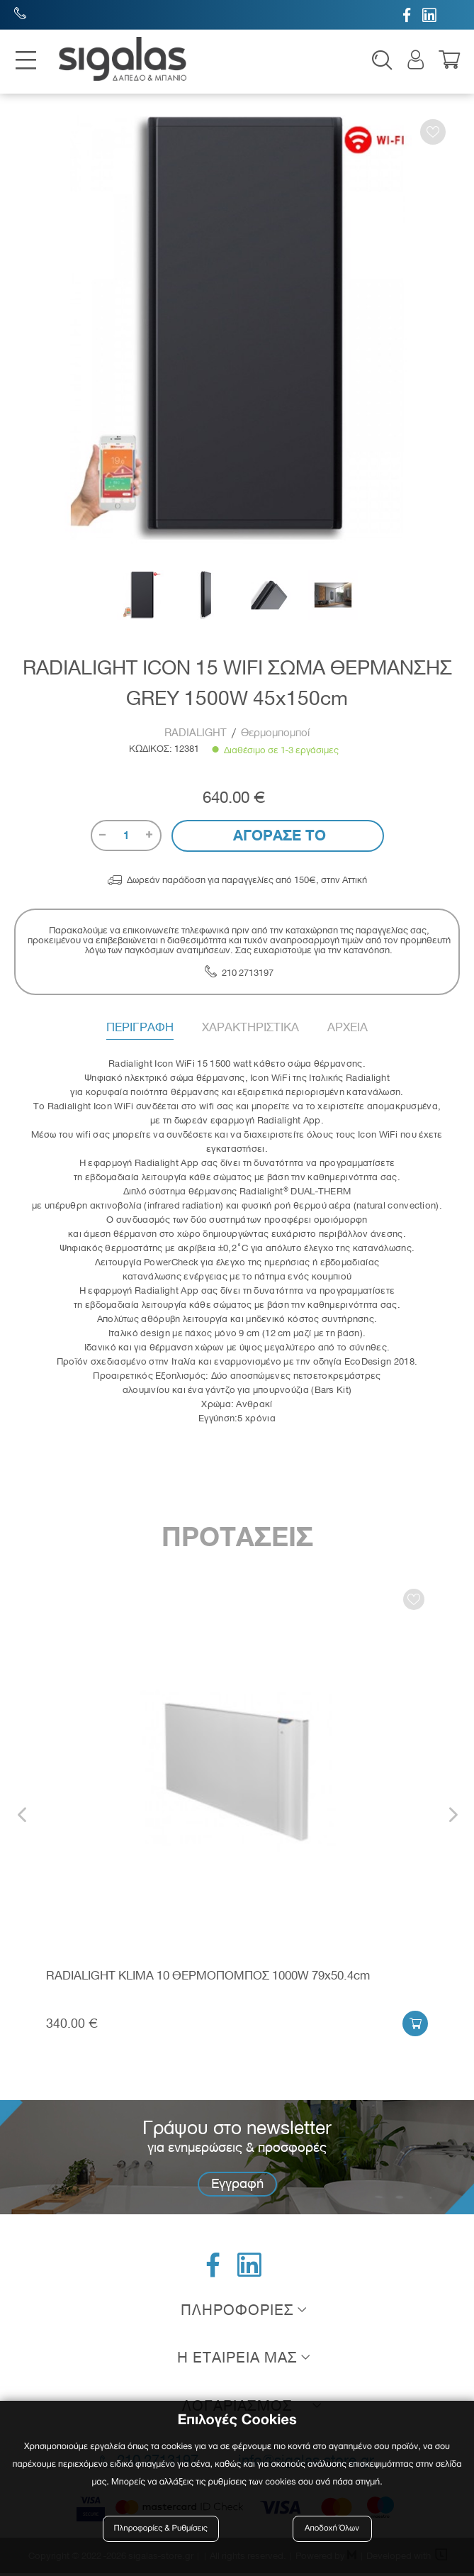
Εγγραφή (237, 2186)
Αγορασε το (277, 837)
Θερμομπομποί (275, 734)
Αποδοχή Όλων (332, 2528)
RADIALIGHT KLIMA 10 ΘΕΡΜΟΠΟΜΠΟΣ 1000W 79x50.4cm (208, 1978)
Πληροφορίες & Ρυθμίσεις (162, 2528)
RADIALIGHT (197, 734)
